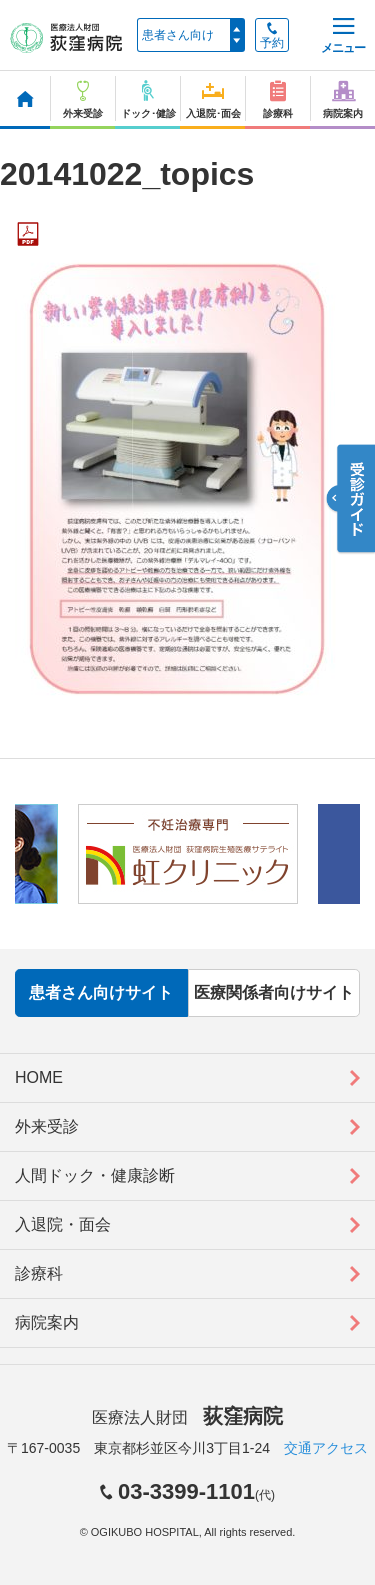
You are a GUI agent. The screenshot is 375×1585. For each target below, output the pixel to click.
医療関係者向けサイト (274, 992)
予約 (272, 36)
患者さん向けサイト (101, 992)
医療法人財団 (187, 1417)
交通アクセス (326, 1448)
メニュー (343, 36)
